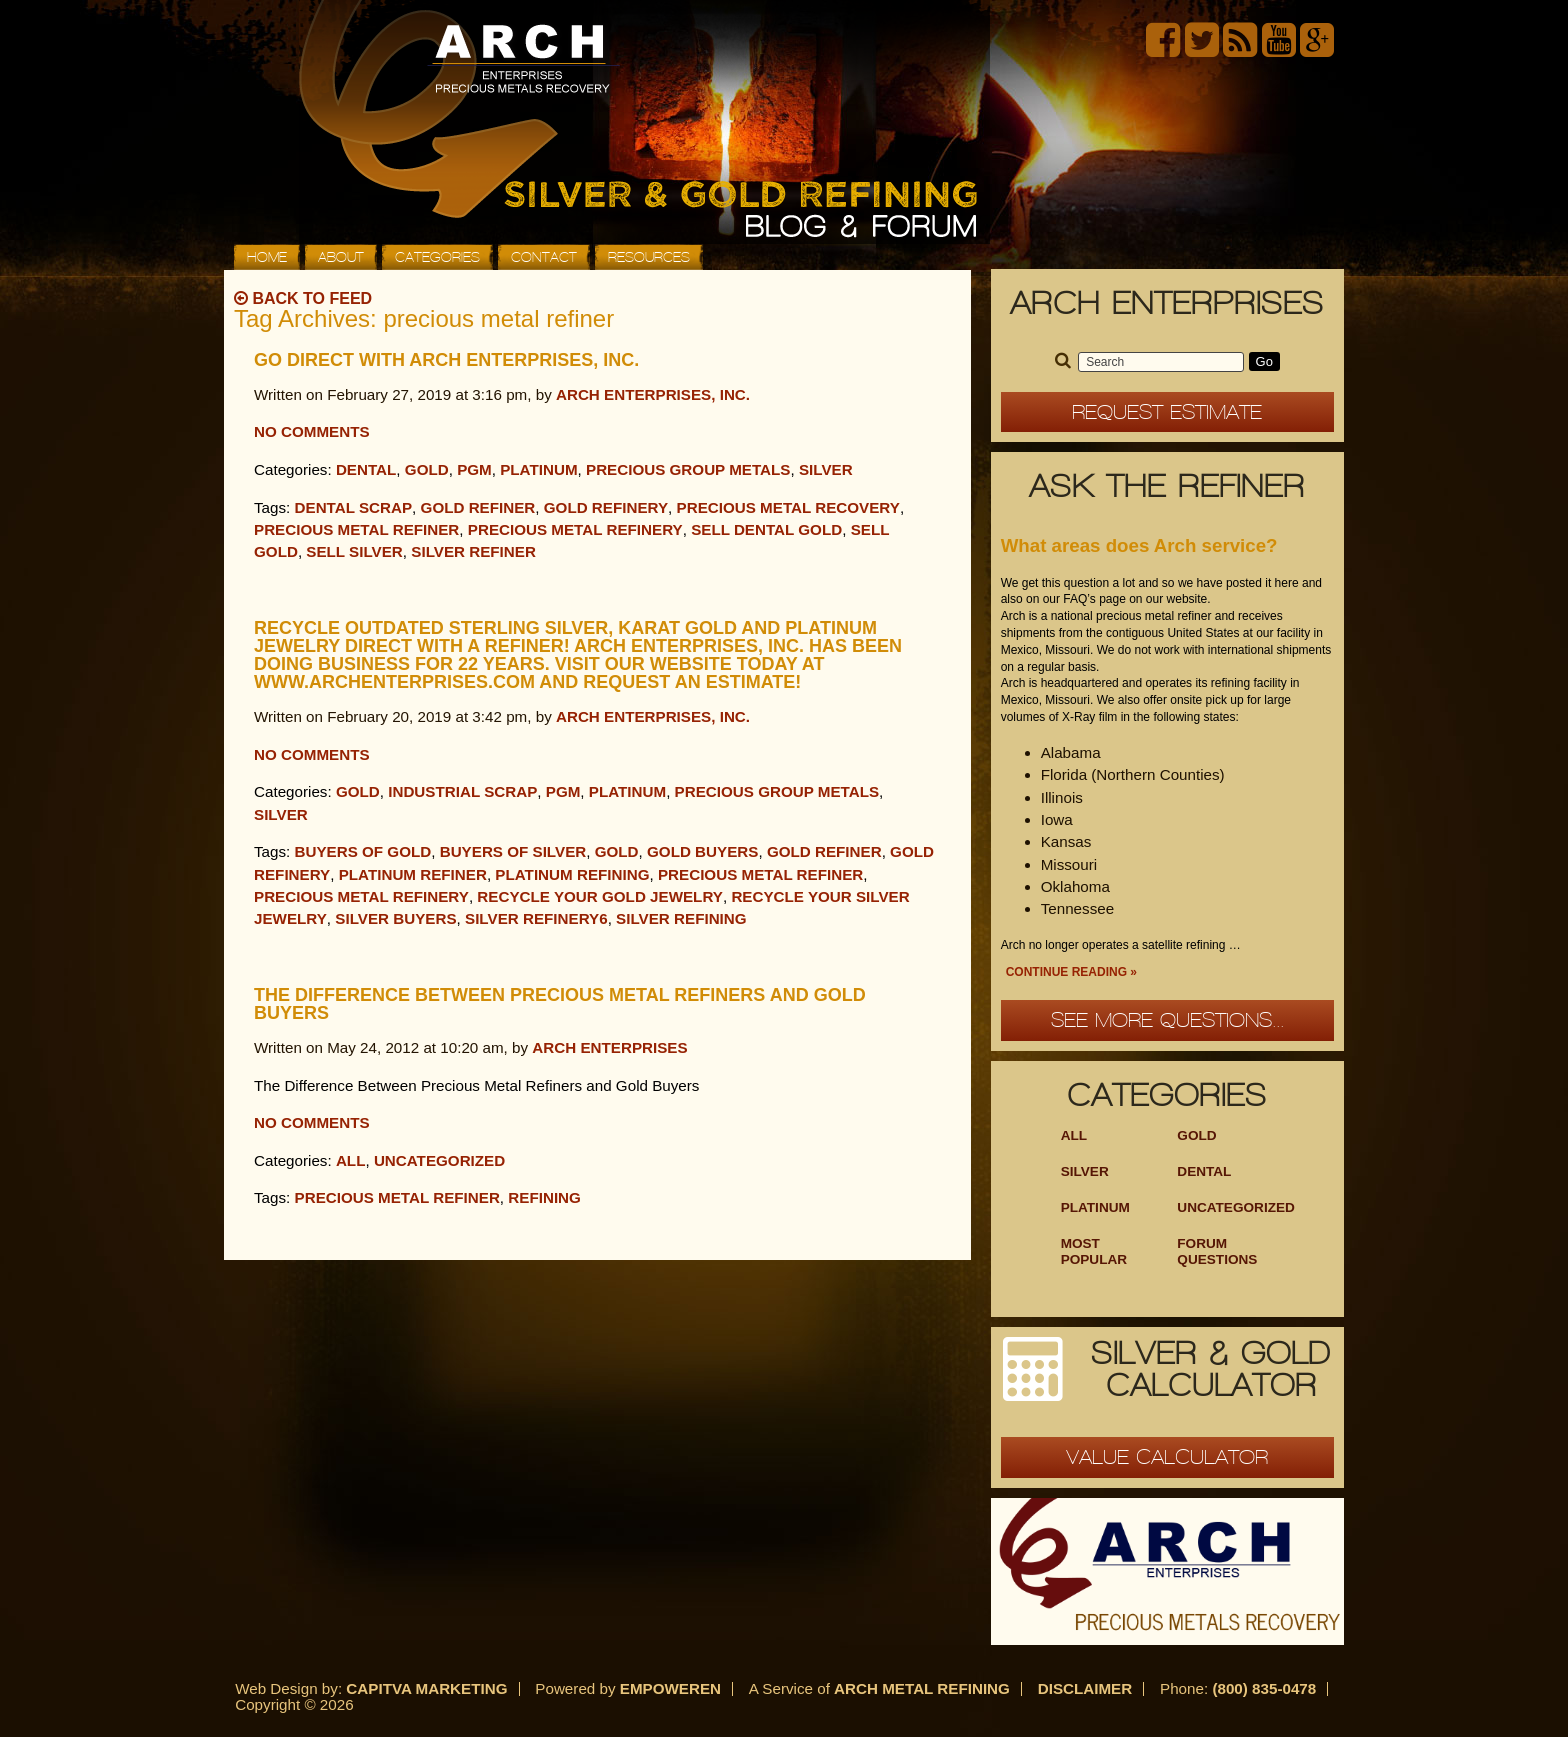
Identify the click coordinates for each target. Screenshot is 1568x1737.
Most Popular (1094, 1251)
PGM (474, 469)
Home (267, 257)
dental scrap (354, 507)
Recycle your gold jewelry (600, 896)
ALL (1074, 1135)
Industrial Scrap (462, 791)
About (341, 257)
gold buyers (702, 851)
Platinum (538, 469)
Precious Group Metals (688, 469)
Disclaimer (1085, 1688)
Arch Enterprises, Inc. (653, 394)
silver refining (681, 918)
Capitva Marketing (426, 1688)
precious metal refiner (356, 529)
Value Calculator (1167, 1457)
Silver (826, 469)
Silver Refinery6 (536, 918)
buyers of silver (513, 851)
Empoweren (670, 1688)
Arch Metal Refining (922, 1688)
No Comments (312, 431)
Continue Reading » (1071, 972)
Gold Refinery (606, 507)
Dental (366, 469)
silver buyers (395, 918)
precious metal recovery (788, 507)
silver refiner (473, 551)
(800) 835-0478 (1264, 1688)
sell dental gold (766, 529)
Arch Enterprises (609, 1047)
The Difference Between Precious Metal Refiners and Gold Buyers (560, 1004)
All (351, 1160)
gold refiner (478, 507)
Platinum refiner (413, 874)
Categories (437, 257)
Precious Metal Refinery (575, 529)
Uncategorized (439, 1160)
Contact (544, 257)
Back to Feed (303, 298)
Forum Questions (1217, 1251)
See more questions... (1167, 1020)
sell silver (354, 551)
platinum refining (572, 874)
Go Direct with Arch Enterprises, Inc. (446, 360)
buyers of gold (363, 851)
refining (544, 1197)
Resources (649, 257)
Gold (427, 469)
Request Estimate (1167, 412)
